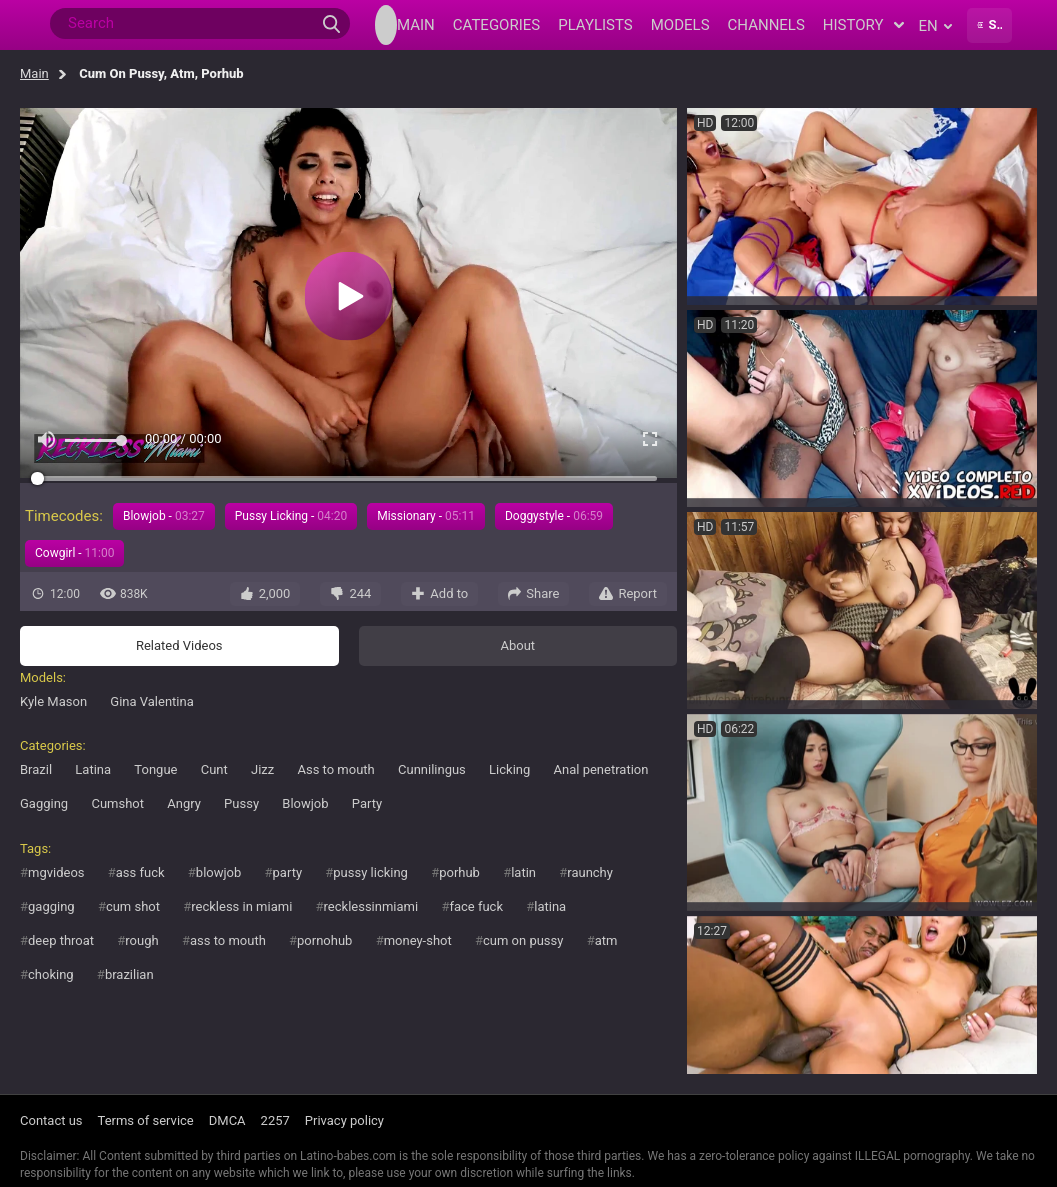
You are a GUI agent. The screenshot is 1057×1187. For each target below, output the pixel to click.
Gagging (44, 803)
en (935, 26)
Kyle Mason (53, 701)
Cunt (214, 769)
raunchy (590, 872)
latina (550, 906)
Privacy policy (344, 1120)
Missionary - (426, 516)
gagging (51, 906)
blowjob (218, 872)
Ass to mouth (335, 769)
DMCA (227, 1120)
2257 (275, 1120)
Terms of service (146, 1120)
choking (51, 974)
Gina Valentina (151, 701)
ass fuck (140, 872)
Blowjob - (164, 516)
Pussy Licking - (291, 516)
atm (606, 940)
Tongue (155, 769)
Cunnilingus (432, 769)
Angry (184, 803)
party (288, 872)
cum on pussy (523, 940)
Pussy (241, 803)
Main (34, 73)
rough (141, 940)
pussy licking (370, 872)
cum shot (133, 906)
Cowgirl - (74, 553)
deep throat (61, 940)
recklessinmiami (371, 906)
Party (367, 803)
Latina (93, 769)
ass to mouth (228, 940)
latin (523, 872)
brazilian (129, 974)
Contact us (51, 1120)
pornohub (324, 940)
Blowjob (305, 803)
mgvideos (56, 872)
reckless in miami (241, 906)
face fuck (476, 906)
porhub (459, 872)
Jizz (262, 769)
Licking (509, 769)
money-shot (418, 940)
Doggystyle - (554, 516)
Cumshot (117, 803)
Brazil (36, 769)
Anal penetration (601, 769)
